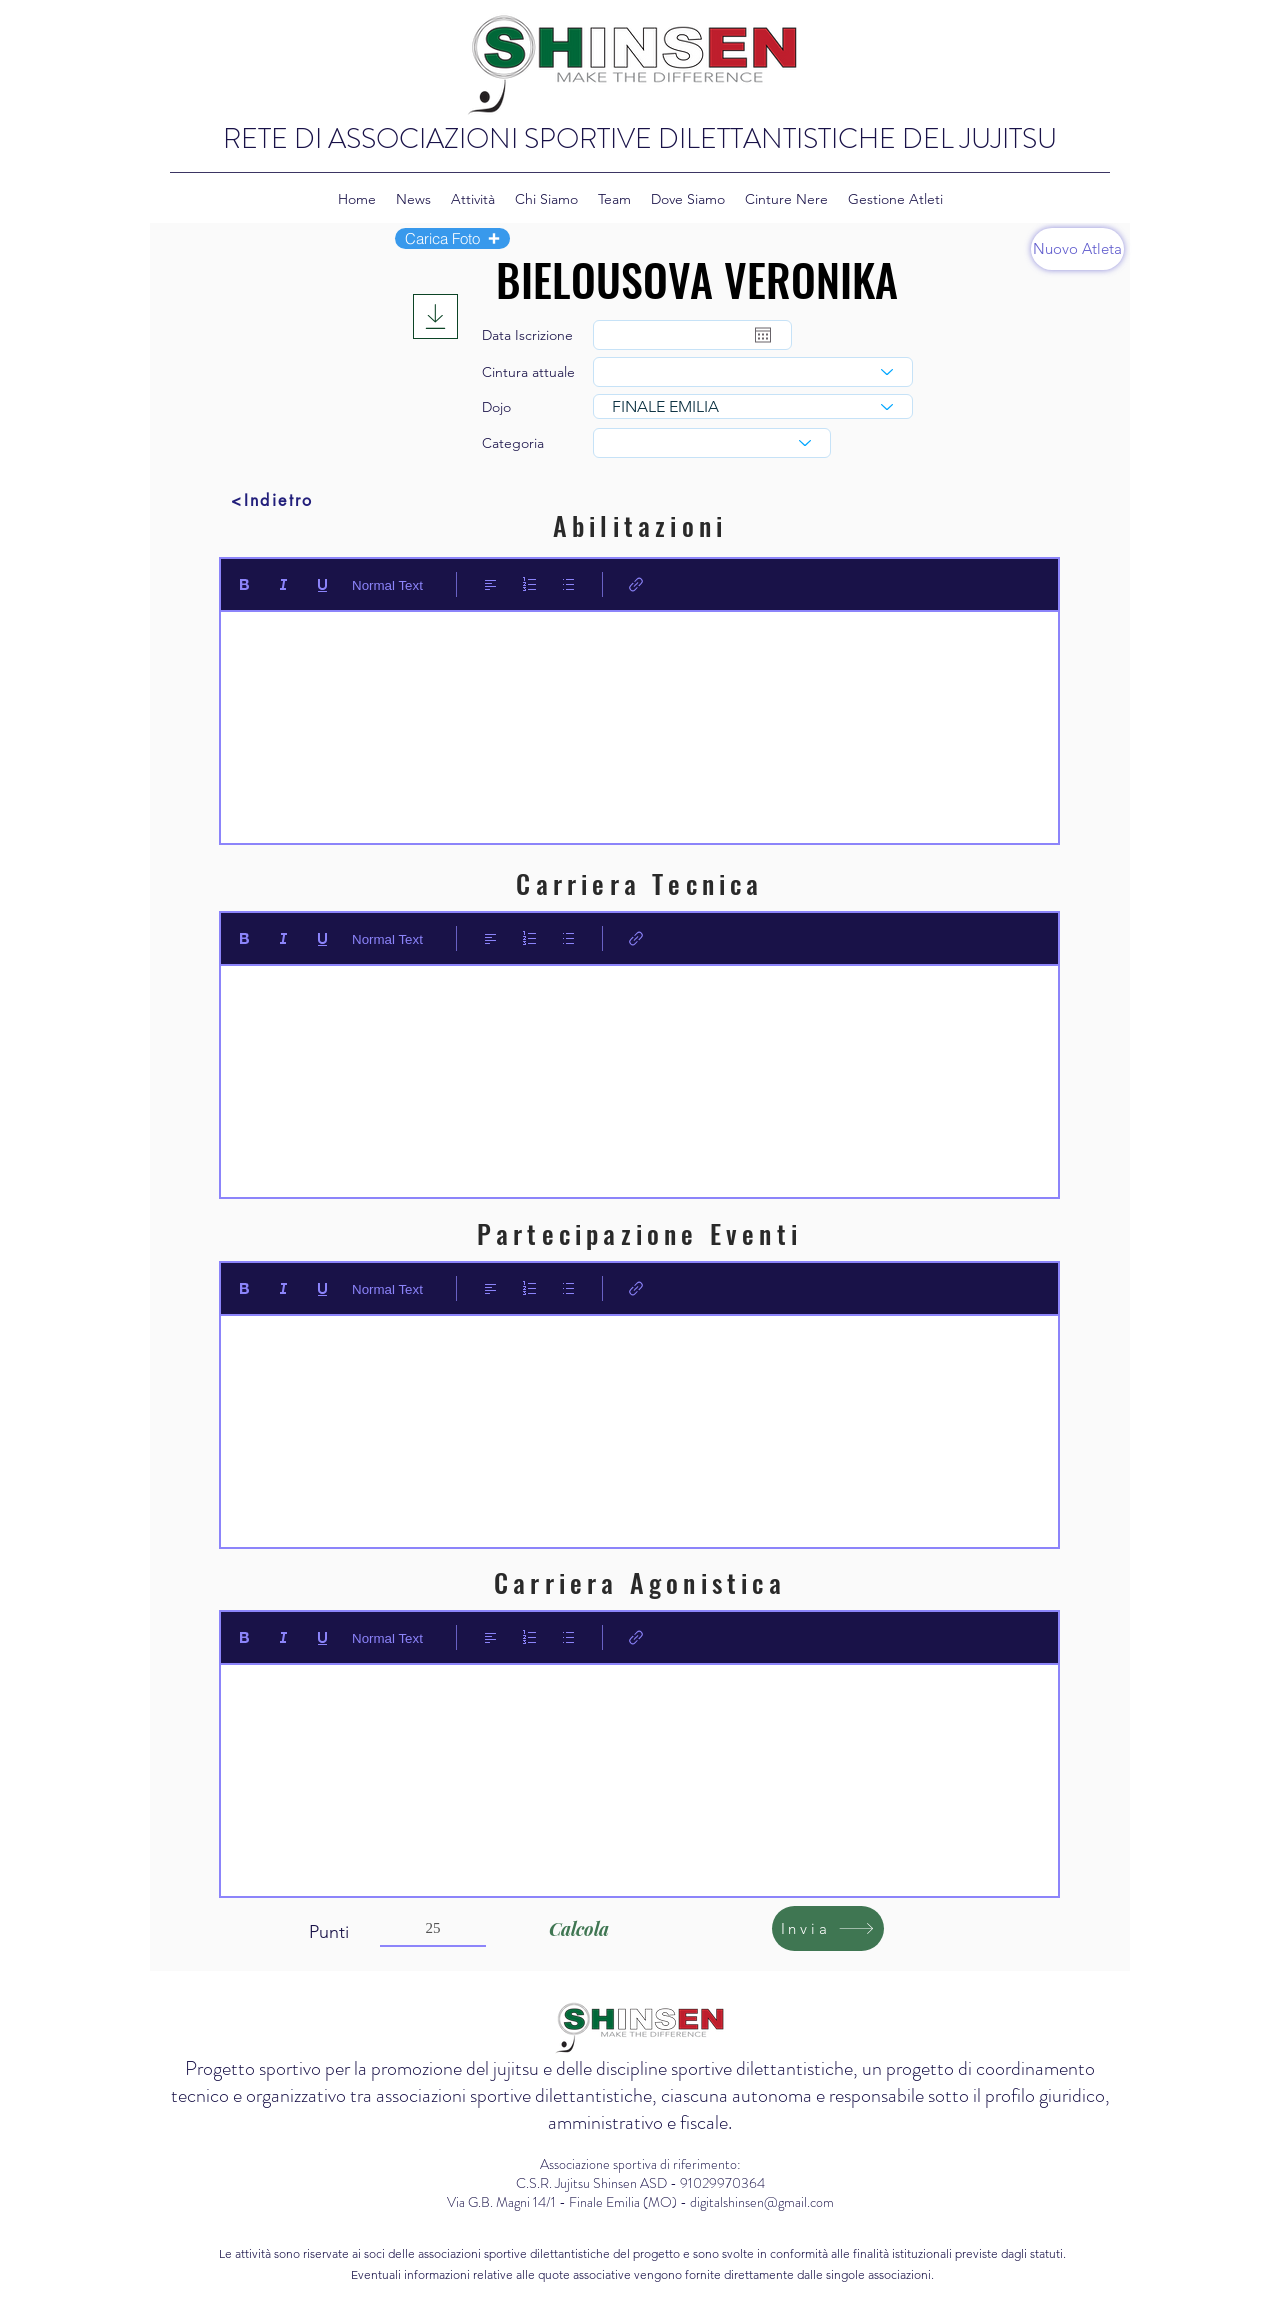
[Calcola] (578, 1928)
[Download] (435, 316)
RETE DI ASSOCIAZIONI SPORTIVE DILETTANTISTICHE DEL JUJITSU (640, 139)
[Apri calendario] (763, 335)
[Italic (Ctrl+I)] (283, 584)
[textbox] (639, 721)
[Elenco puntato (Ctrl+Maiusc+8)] (568, 584)
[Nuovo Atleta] (1077, 249)
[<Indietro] (272, 500)
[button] (452, 238)
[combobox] (753, 372)
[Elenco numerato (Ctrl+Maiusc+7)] (529, 584)
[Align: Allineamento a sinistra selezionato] (490, 584)
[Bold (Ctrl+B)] (244, 584)
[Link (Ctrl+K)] (636, 584)
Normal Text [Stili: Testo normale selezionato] (387, 585)
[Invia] (828, 1928)
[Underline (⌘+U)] (322, 584)
